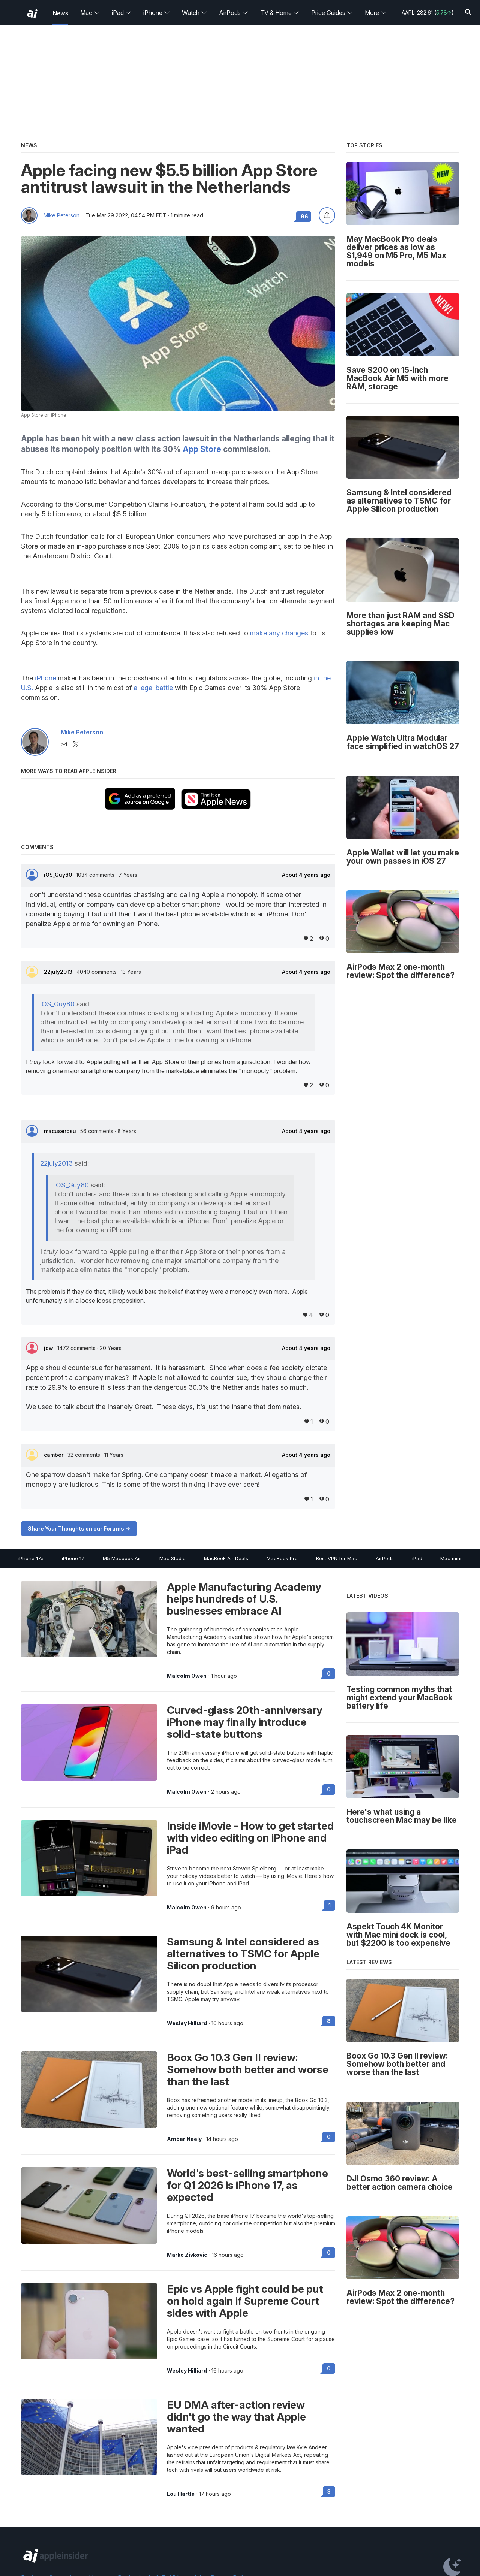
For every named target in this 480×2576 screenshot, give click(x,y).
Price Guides (332, 12)
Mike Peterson (62, 215)
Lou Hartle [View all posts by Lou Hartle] (181, 2494)
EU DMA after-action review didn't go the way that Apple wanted (236, 2416)
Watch (194, 12)
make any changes (279, 633)
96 (304, 216)
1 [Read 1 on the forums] (329, 1905)
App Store (202, 449)
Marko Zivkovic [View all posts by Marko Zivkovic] (187, 2255)
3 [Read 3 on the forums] (329, 2491)
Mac (90, 12)
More (376, 12)
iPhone (156, 12)
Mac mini (450, 1558)
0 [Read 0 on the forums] (329, 1673)
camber (54, 1455)
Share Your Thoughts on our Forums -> (79, 1528)
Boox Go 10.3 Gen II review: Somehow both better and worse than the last (247, 2069)
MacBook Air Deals (226, 1558)
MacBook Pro (282, 1558)
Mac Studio (172, 1558)
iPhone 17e (31, 1558)
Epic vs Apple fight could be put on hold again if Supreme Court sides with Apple (245, 2301)
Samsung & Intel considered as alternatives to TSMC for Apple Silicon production (243, 1953)
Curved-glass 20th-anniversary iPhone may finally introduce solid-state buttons (244, 1722)
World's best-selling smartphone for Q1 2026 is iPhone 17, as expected (247, 2185)
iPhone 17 (73, 1558)
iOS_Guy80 (59, 875)
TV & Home (279, 12)
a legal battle (153, 688)
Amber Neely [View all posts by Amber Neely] (184, 2139)
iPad (121, 12)
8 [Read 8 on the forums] (329, 2021)
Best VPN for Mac (336, 1558)
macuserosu (61, 1131)
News (60, 13)
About (306, 875)
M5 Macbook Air (122, 1558)
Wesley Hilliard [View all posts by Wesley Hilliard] (187, 2023)
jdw (49, 1348)
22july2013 (59, 972)
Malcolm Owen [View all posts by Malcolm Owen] (187, 1676)
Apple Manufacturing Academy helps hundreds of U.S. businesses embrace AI (244, 1598)
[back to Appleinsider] (32, 14)
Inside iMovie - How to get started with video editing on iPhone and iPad (250, 1837)
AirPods (233, 12)
